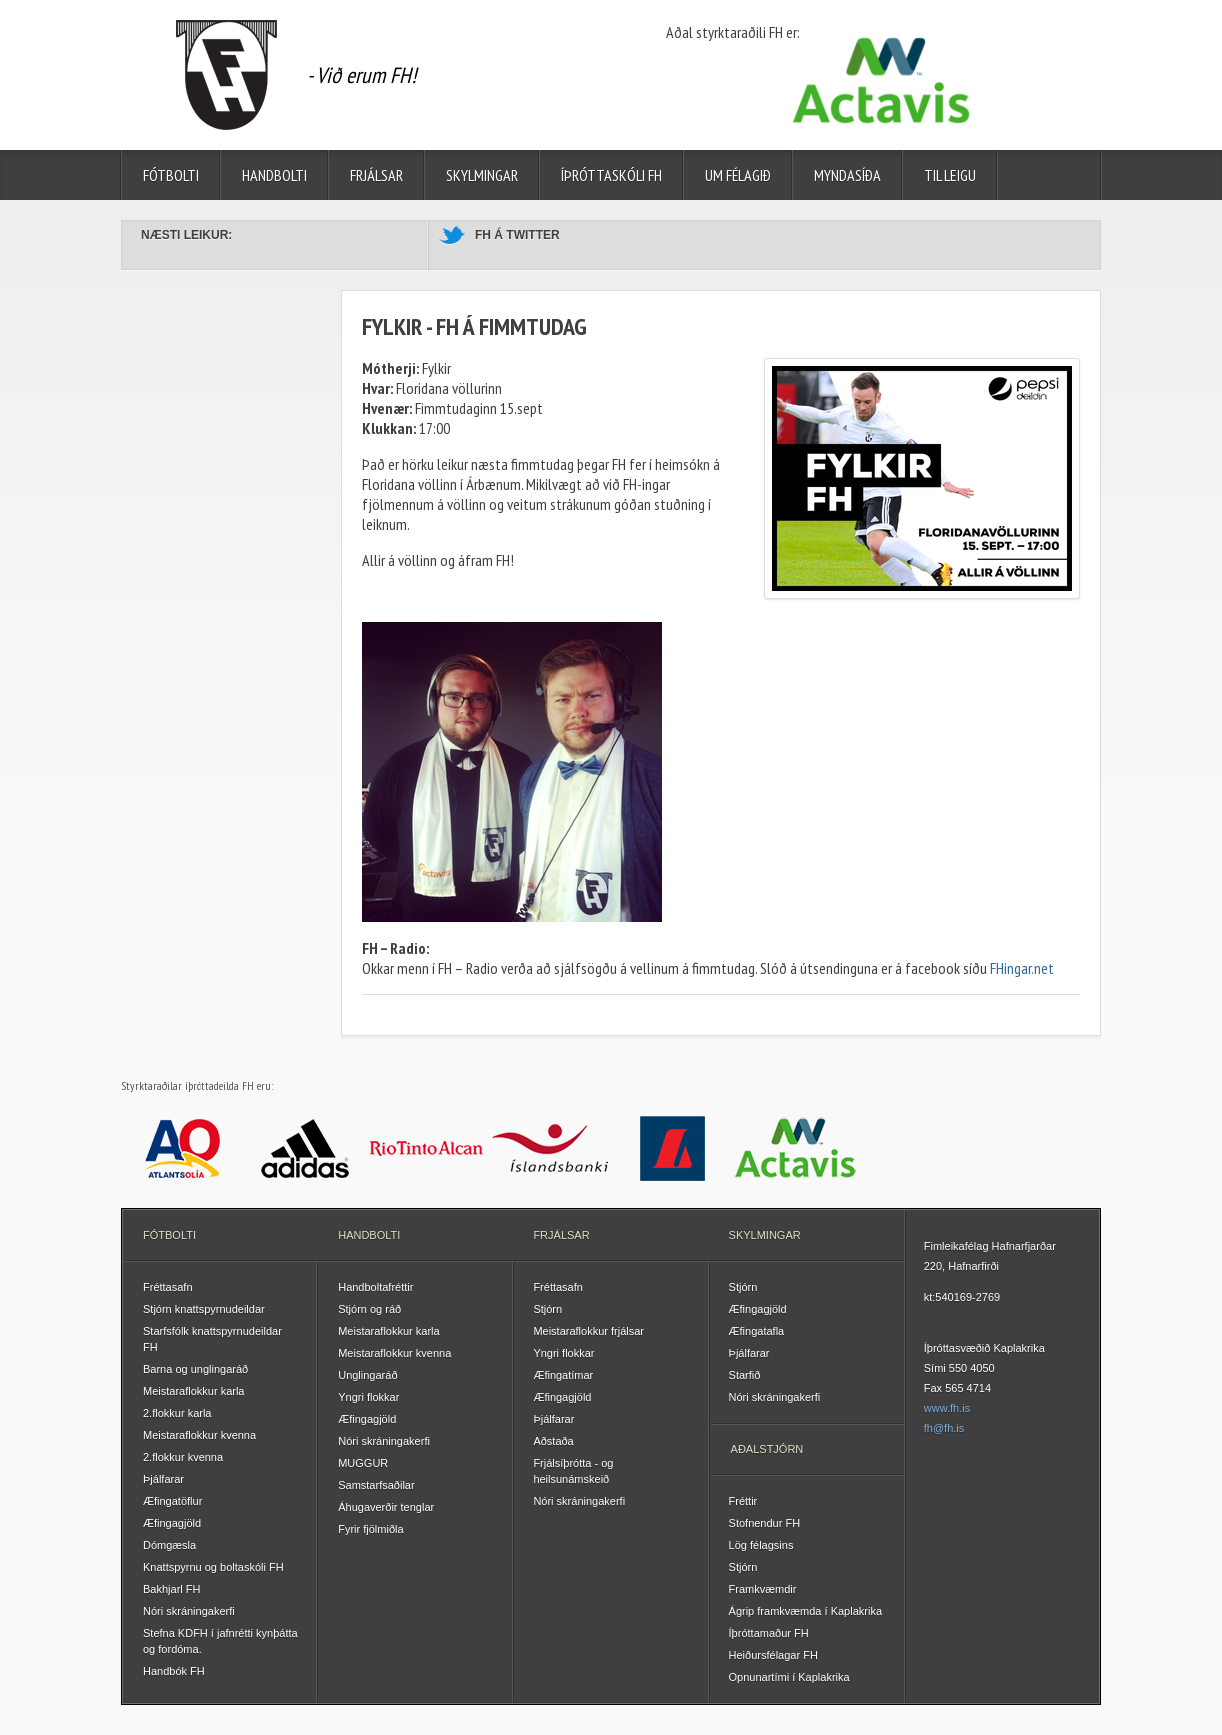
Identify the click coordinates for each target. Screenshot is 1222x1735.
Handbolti (274, 175)
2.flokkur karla (177, 1413)
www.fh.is (947, 1408)
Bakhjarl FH (171, 1589)
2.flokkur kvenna (183, 1457)
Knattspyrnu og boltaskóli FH (213, 1567)
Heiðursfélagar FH (773, 1655)
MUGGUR (363, 1463)
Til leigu (950, 175)
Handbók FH (174, 1671)
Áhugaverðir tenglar (386, 1507)
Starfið (745, 1375)
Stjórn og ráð (369, 1309)
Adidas (305, 1148)
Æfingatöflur (172, 1501)
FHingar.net (1022, 968)
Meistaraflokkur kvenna (199, 1435)
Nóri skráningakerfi (189, 1611)
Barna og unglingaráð (195, 1369)
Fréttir (743, 1501)
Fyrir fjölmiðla (370, 1529)
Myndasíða (847, 175)
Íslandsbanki (550, 1148)
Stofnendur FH (765, 1523)
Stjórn (547, 1309)
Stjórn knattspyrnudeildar (204, 1309)
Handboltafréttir (375, 1287)
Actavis (795, 1148)
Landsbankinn (672, 1148)
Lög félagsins (761, 1545)
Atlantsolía (182, 1148)
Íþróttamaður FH (769, 1633)
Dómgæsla (169, 1545)
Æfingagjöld (172, 1523)
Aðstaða (553, 1441)
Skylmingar (482, 175)
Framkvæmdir (763, 1589)
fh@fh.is (944, 1428)
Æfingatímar (563, 1375)
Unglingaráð (367, 1375)
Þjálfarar (163, 1479)
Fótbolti (171, 175)
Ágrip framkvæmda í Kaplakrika (805, 1611)
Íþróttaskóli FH (611, 175)
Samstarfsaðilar (376, 1485)
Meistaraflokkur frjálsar (588, 1331)
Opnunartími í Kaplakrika (789, 1677)
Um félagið (738, 175)
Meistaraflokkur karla (193, 1391)
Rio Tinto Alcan (427, 1148)
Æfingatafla (757, 1331)
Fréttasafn (168, 1287)
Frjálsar (376, 175)
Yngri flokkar (368, 1397)
